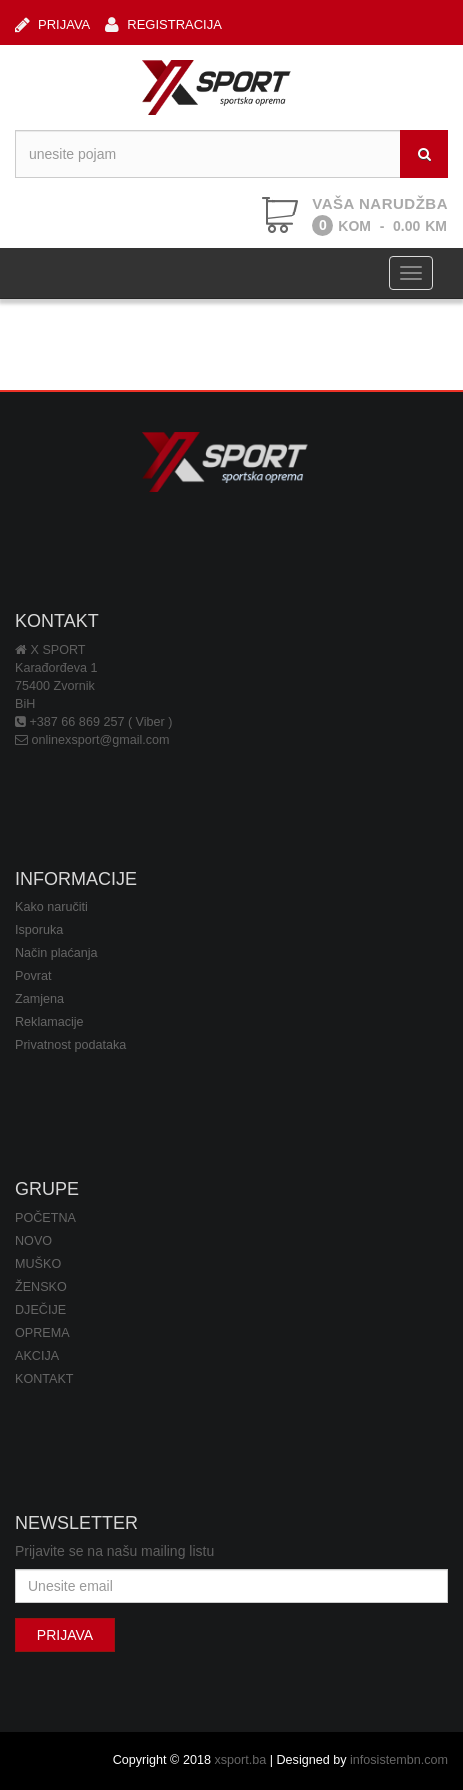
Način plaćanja (56, 953)
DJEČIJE (40, 1310)
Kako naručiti (51, 907)
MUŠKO (38, 1264)
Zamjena (39, 999)
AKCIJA (37, 1356)
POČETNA (45, 1218)
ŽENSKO (41, 1287)
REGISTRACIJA (163, 24)
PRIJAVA (52, 24)
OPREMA (42, 1333)
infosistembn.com (399, 1760)
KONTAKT (44, 1379)
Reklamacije (49, 1022)
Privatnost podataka (70, 1045)
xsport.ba (240, 1760)
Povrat (33, 976)
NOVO (33, 1241)
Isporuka (39, 930)
